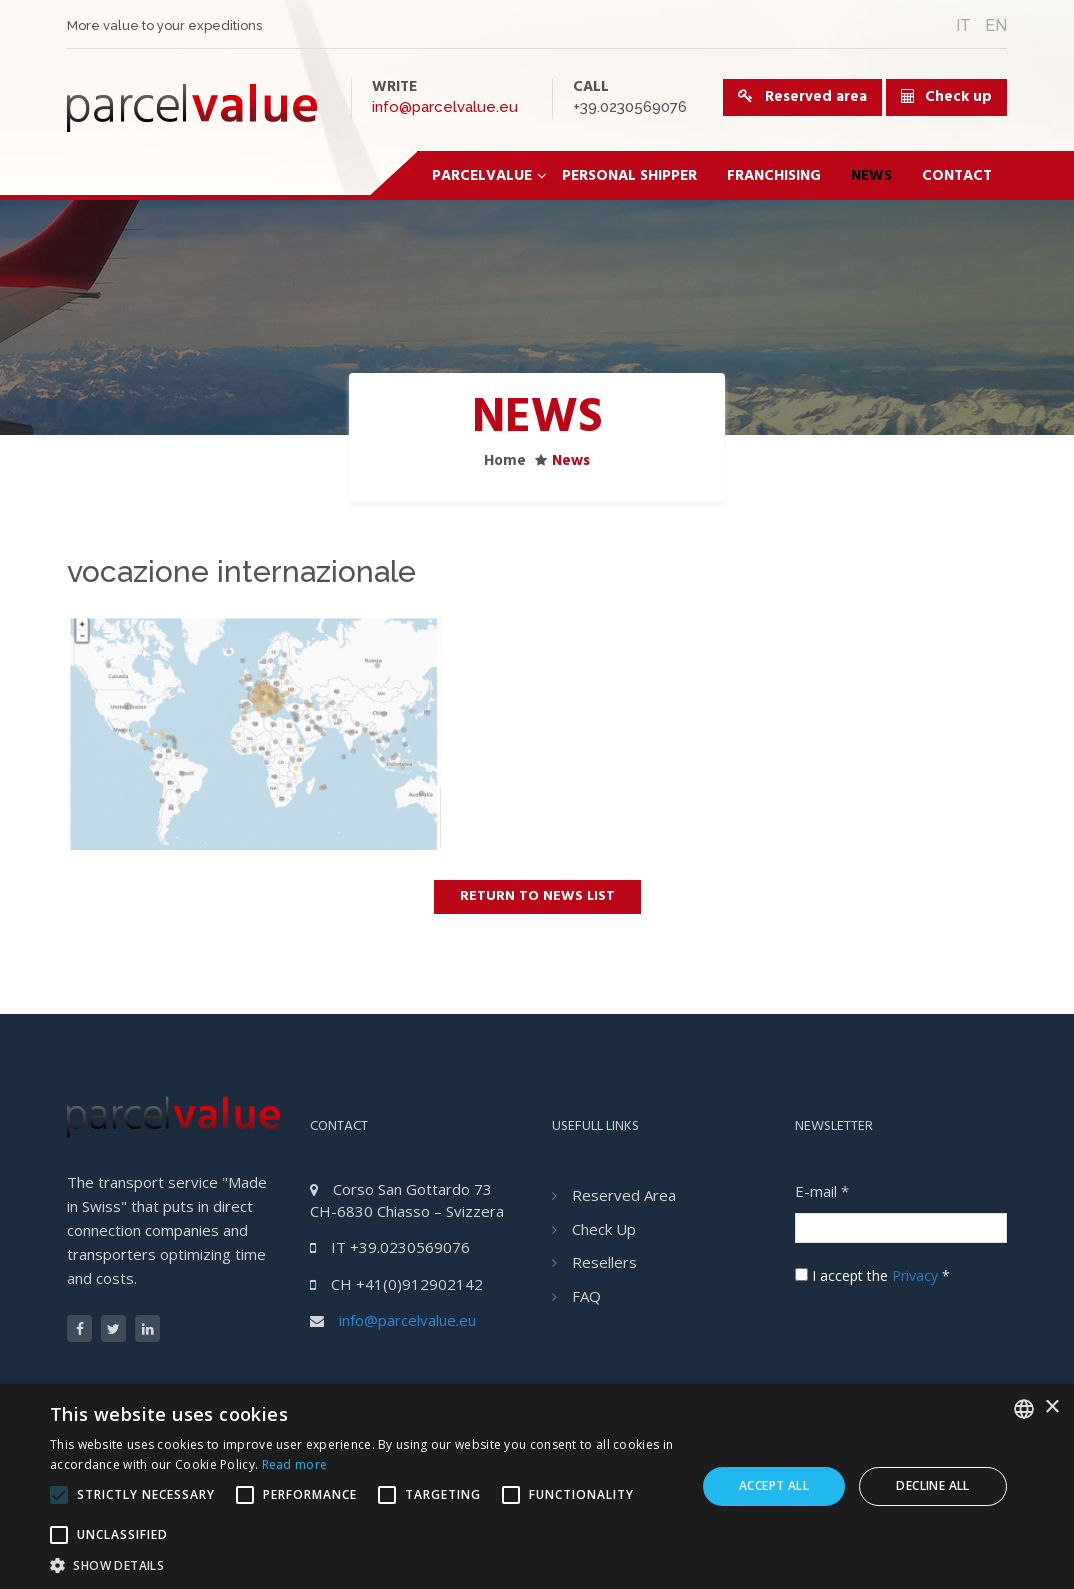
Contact (957, 176)
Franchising (774, 176)
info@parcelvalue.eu (445, 107)
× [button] (1051, 1407)
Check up (958, 97)
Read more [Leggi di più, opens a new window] (295, 1464)
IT (963, 25)
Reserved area (802, 97)
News (871, 176)
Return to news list (537, 896)
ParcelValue (489, 176)
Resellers (604, 1262)
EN (996, 25)
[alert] (537, 1486)
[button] (363, 1564)
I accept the (872, 1275)
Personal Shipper (629, 176)
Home (505, 461)
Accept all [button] (774, 1485)
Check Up (604, 1229)
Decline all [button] (932, 1485)
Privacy (915, 1275)
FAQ (586, 1296)
